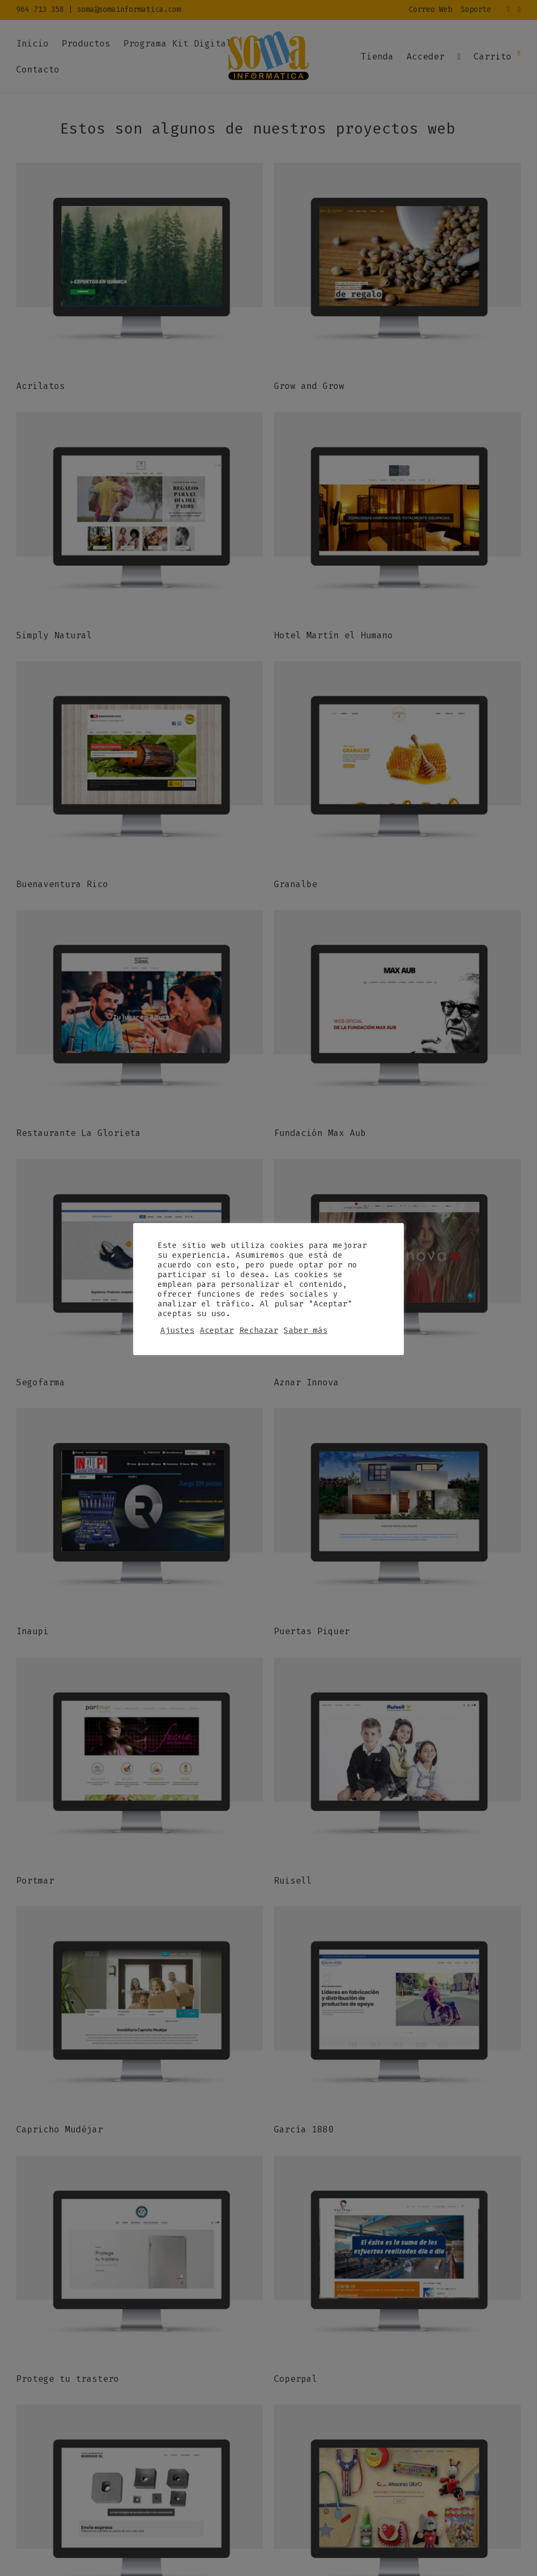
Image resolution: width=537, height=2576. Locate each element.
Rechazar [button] (258, 1330)
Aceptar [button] (217, 1330)
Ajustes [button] (177, 1330)
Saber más (306, 1330)
